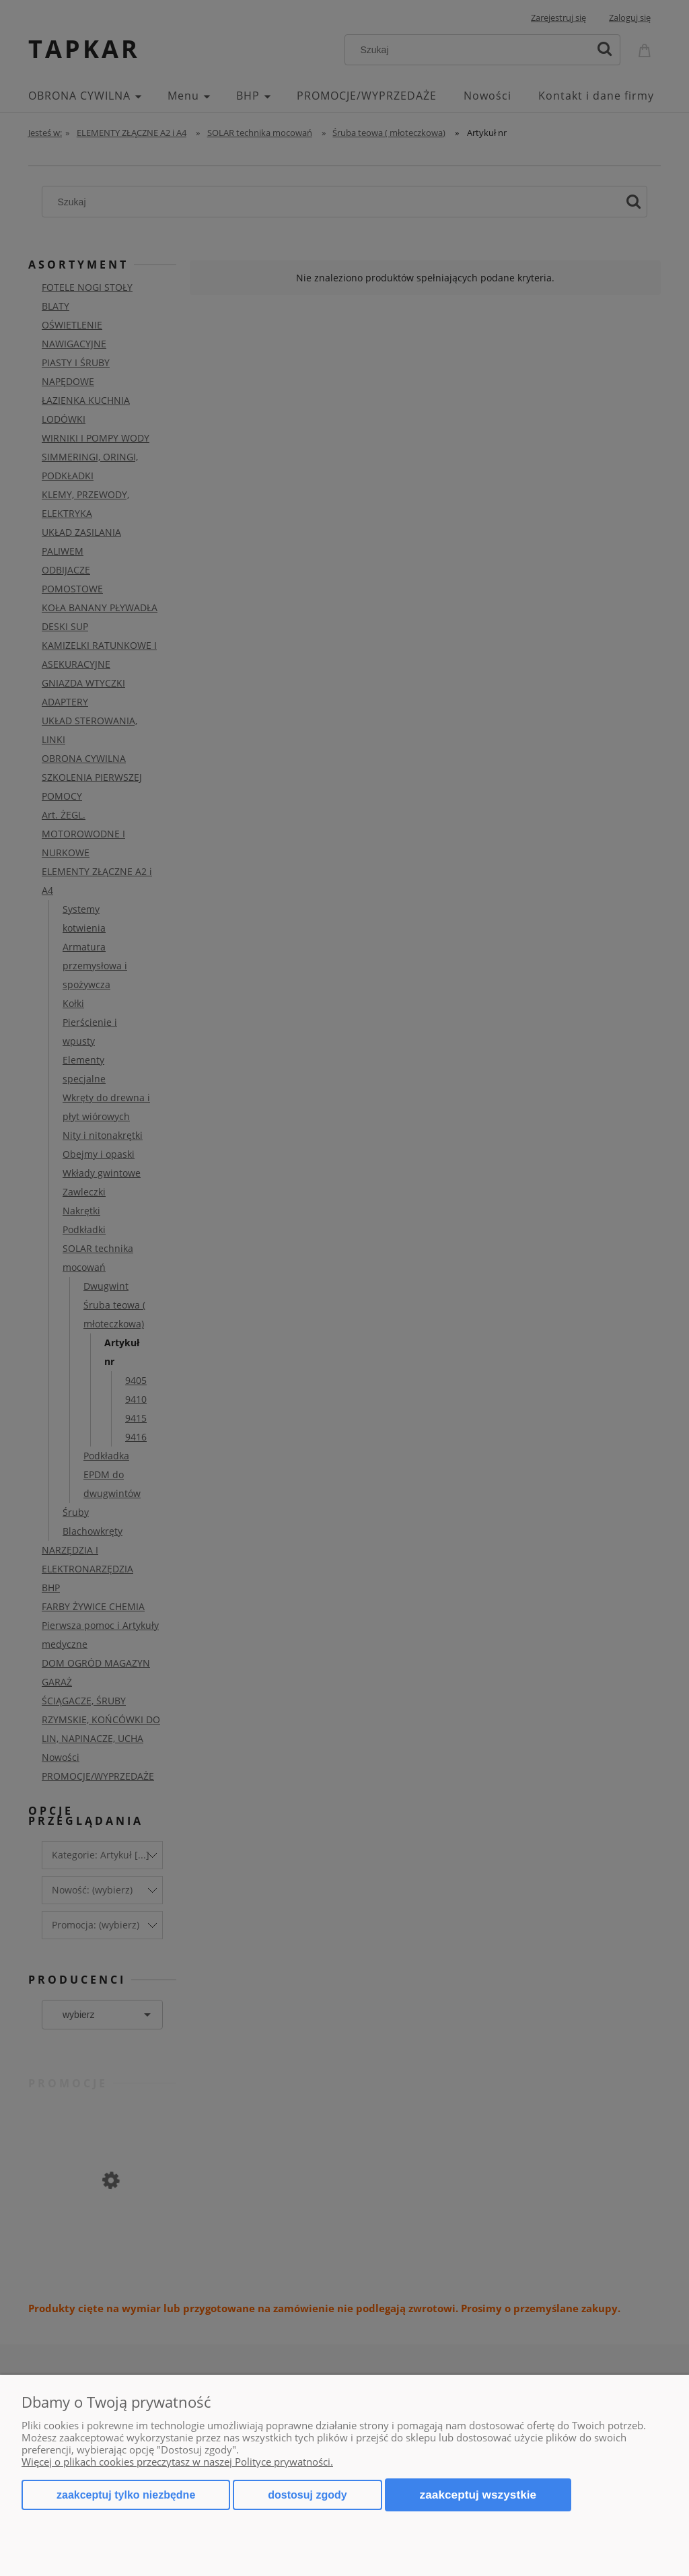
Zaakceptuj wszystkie (478, 2494)
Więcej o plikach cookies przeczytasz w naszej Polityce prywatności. (177, 2461)
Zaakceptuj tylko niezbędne (126, 2495)
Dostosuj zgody (307, 2495)
